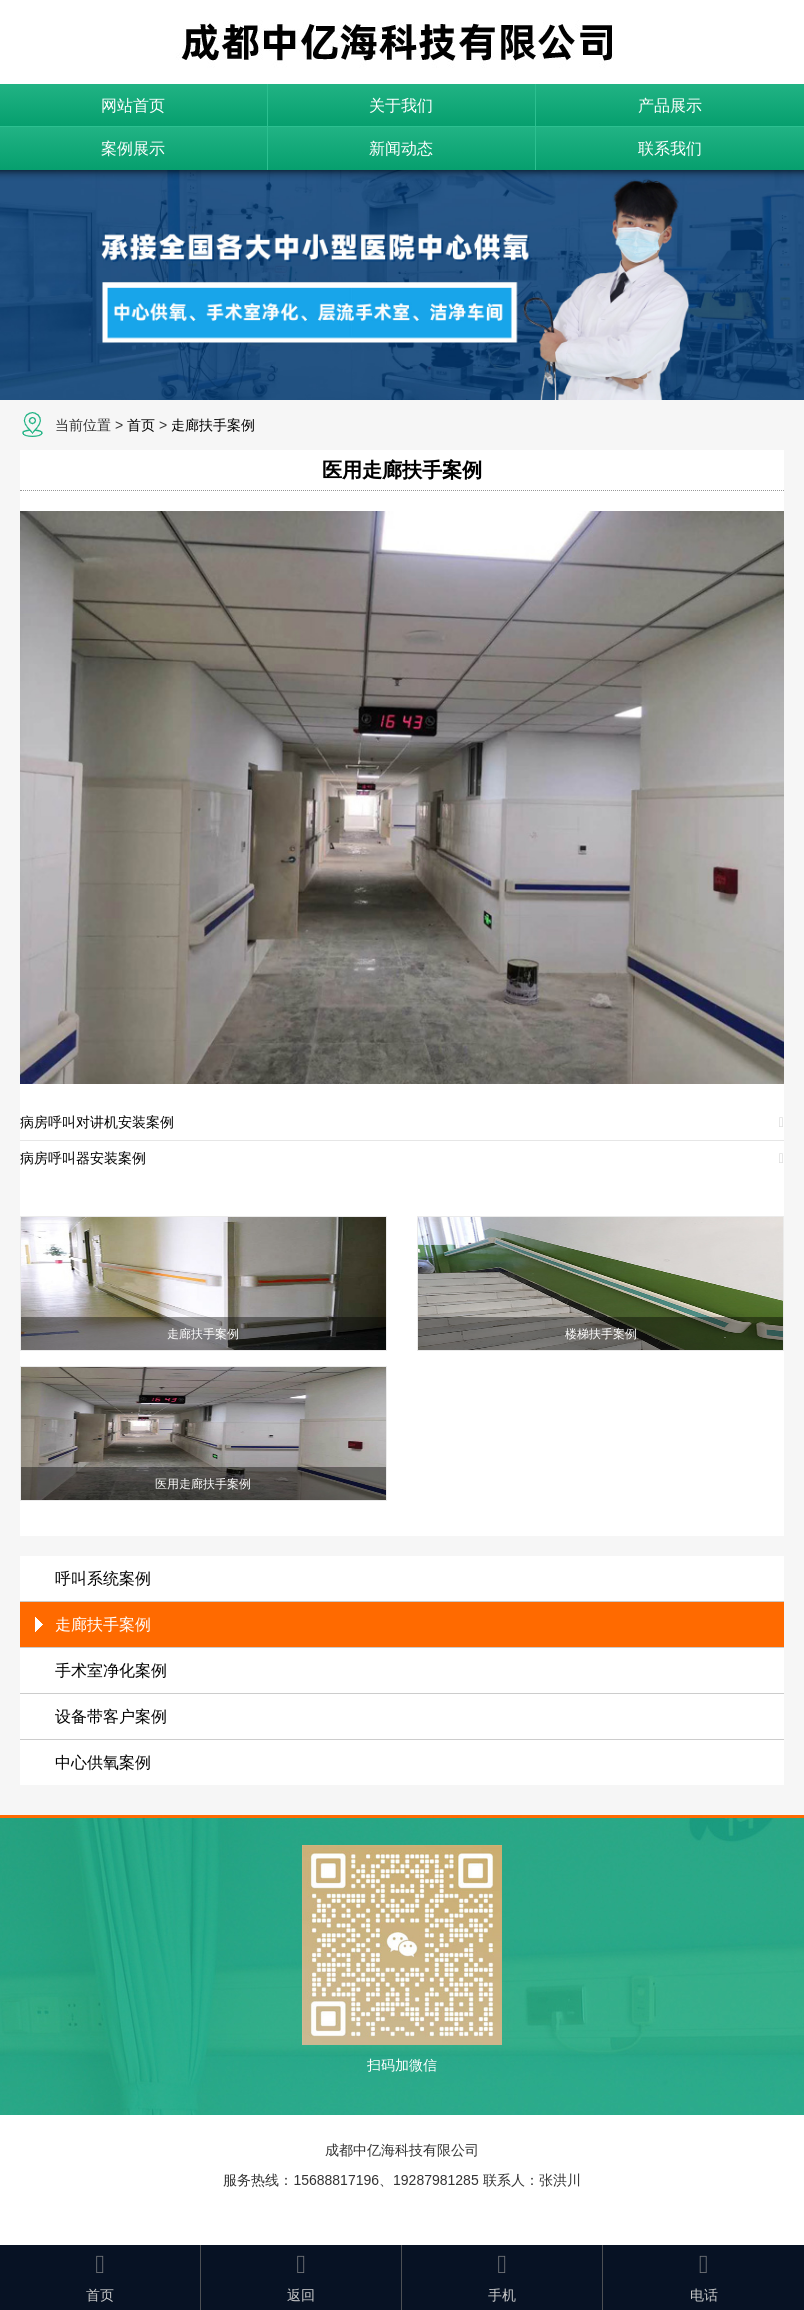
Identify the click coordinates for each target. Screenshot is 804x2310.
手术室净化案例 (111, 1670)
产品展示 (670, 105)
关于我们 (401, 105)
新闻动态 (401, 148)
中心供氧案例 (103, 1762)
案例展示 (133, 148)
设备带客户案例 (111, 1716)
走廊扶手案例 (213, 425)
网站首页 (133, 105)
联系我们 (670, 148)
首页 (141, 425)
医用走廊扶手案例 (402, 470)
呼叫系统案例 (103, 1578)
